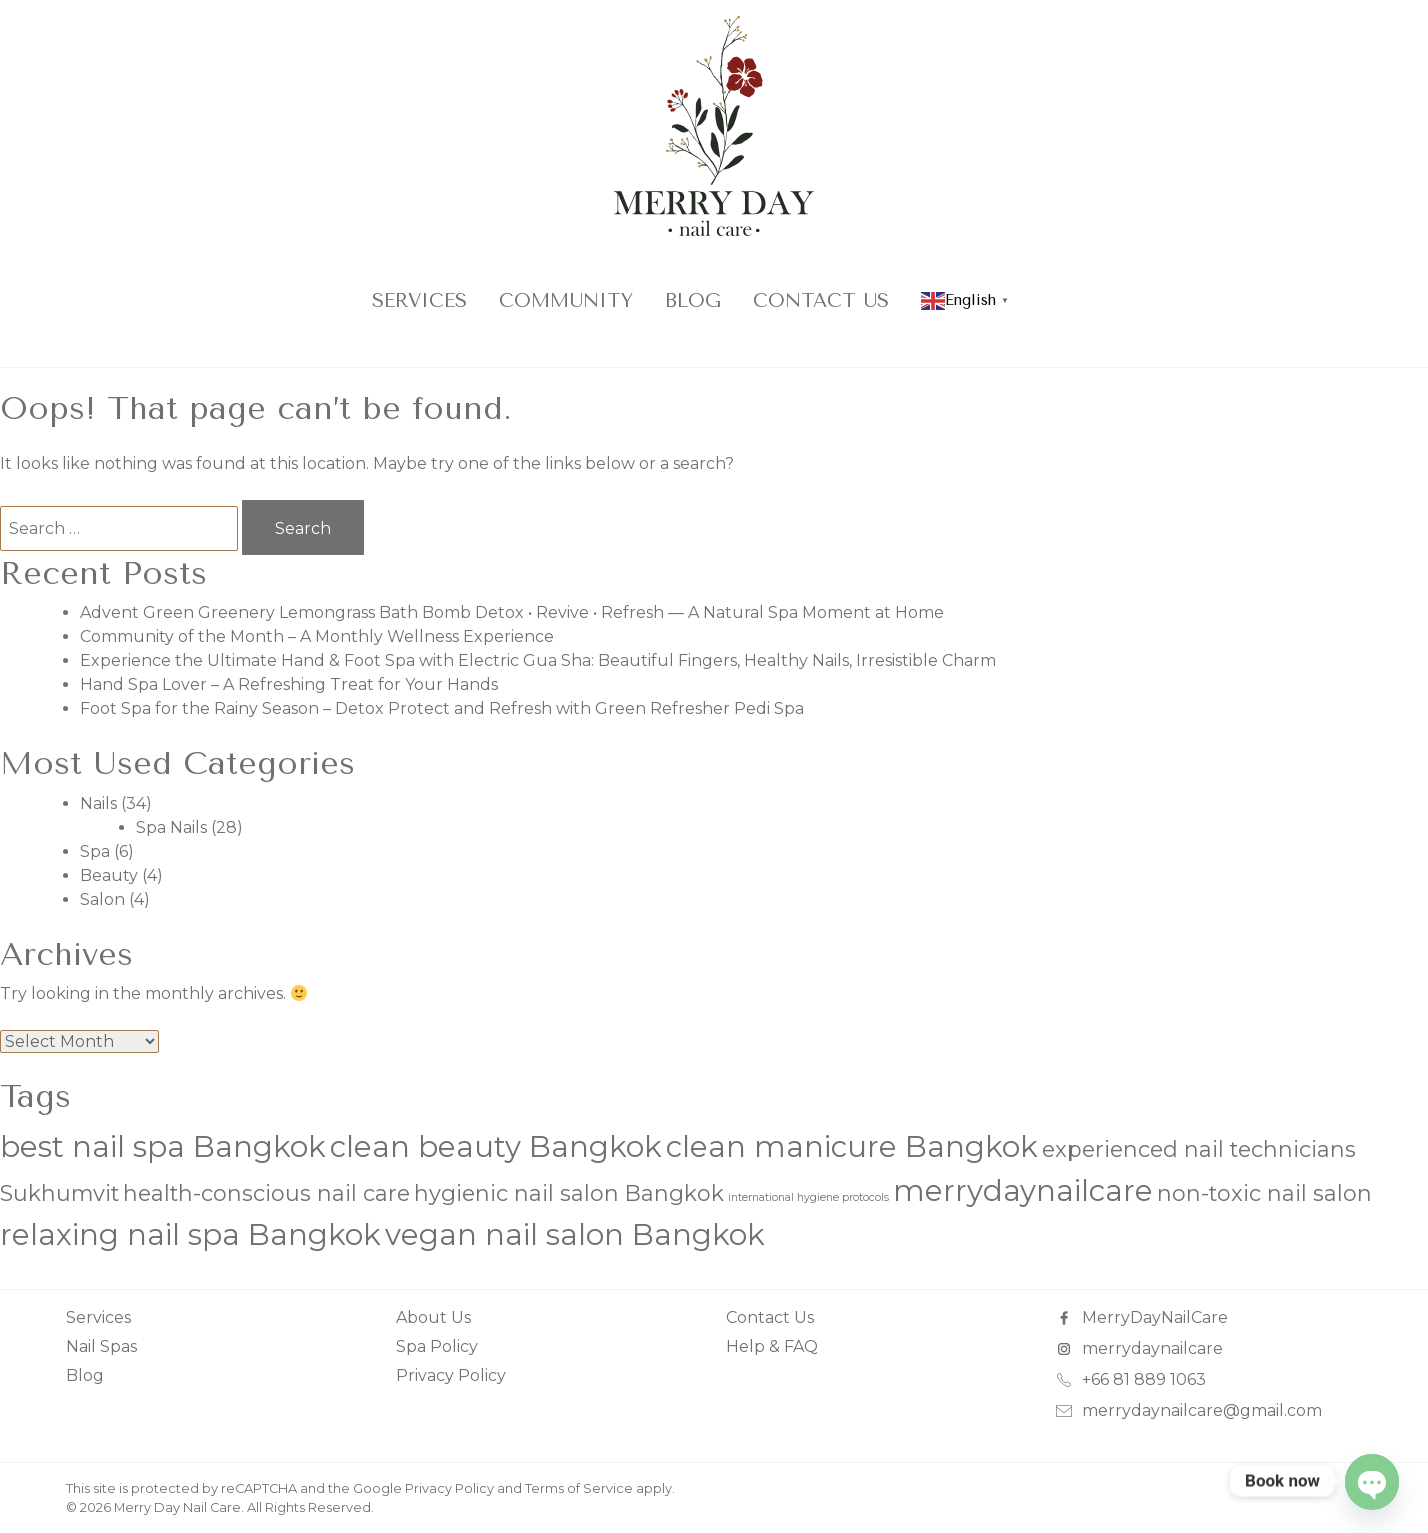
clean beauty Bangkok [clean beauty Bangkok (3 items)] (496, 1146)
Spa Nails (171, 827)
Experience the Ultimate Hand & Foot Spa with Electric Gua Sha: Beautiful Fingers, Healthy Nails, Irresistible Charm (538, 660)
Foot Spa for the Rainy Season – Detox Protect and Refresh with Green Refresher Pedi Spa (442, 708)
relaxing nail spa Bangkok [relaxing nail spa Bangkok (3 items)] (190, 1234)
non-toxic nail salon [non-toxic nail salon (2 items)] (1264, 1193)
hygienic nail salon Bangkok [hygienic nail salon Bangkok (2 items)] (569, 1193)
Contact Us (821, 300)
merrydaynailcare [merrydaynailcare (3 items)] (1023, 1190)
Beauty (109, 875)
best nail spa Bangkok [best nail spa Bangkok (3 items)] (163, 1146)
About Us (433, 1317)
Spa (95, 851)
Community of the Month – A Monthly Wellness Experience (317, 636)
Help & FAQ (772, 1346)
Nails (98, 803)
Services (419, 300)
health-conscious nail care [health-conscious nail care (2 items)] (266, 1193)
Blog (693, 300)
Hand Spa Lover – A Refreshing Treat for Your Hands (289, 684)
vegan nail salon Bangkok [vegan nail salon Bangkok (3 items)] (575, 1234)
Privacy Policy (451, 1375)
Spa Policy (437, 1346)
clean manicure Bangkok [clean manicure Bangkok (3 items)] (852, 1146)
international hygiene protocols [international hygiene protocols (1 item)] (808, 1197)
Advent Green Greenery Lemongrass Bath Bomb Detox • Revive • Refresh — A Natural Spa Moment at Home (512, 612)
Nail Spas (101, 1346)
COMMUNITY (566, 300)
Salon (102, 899)
